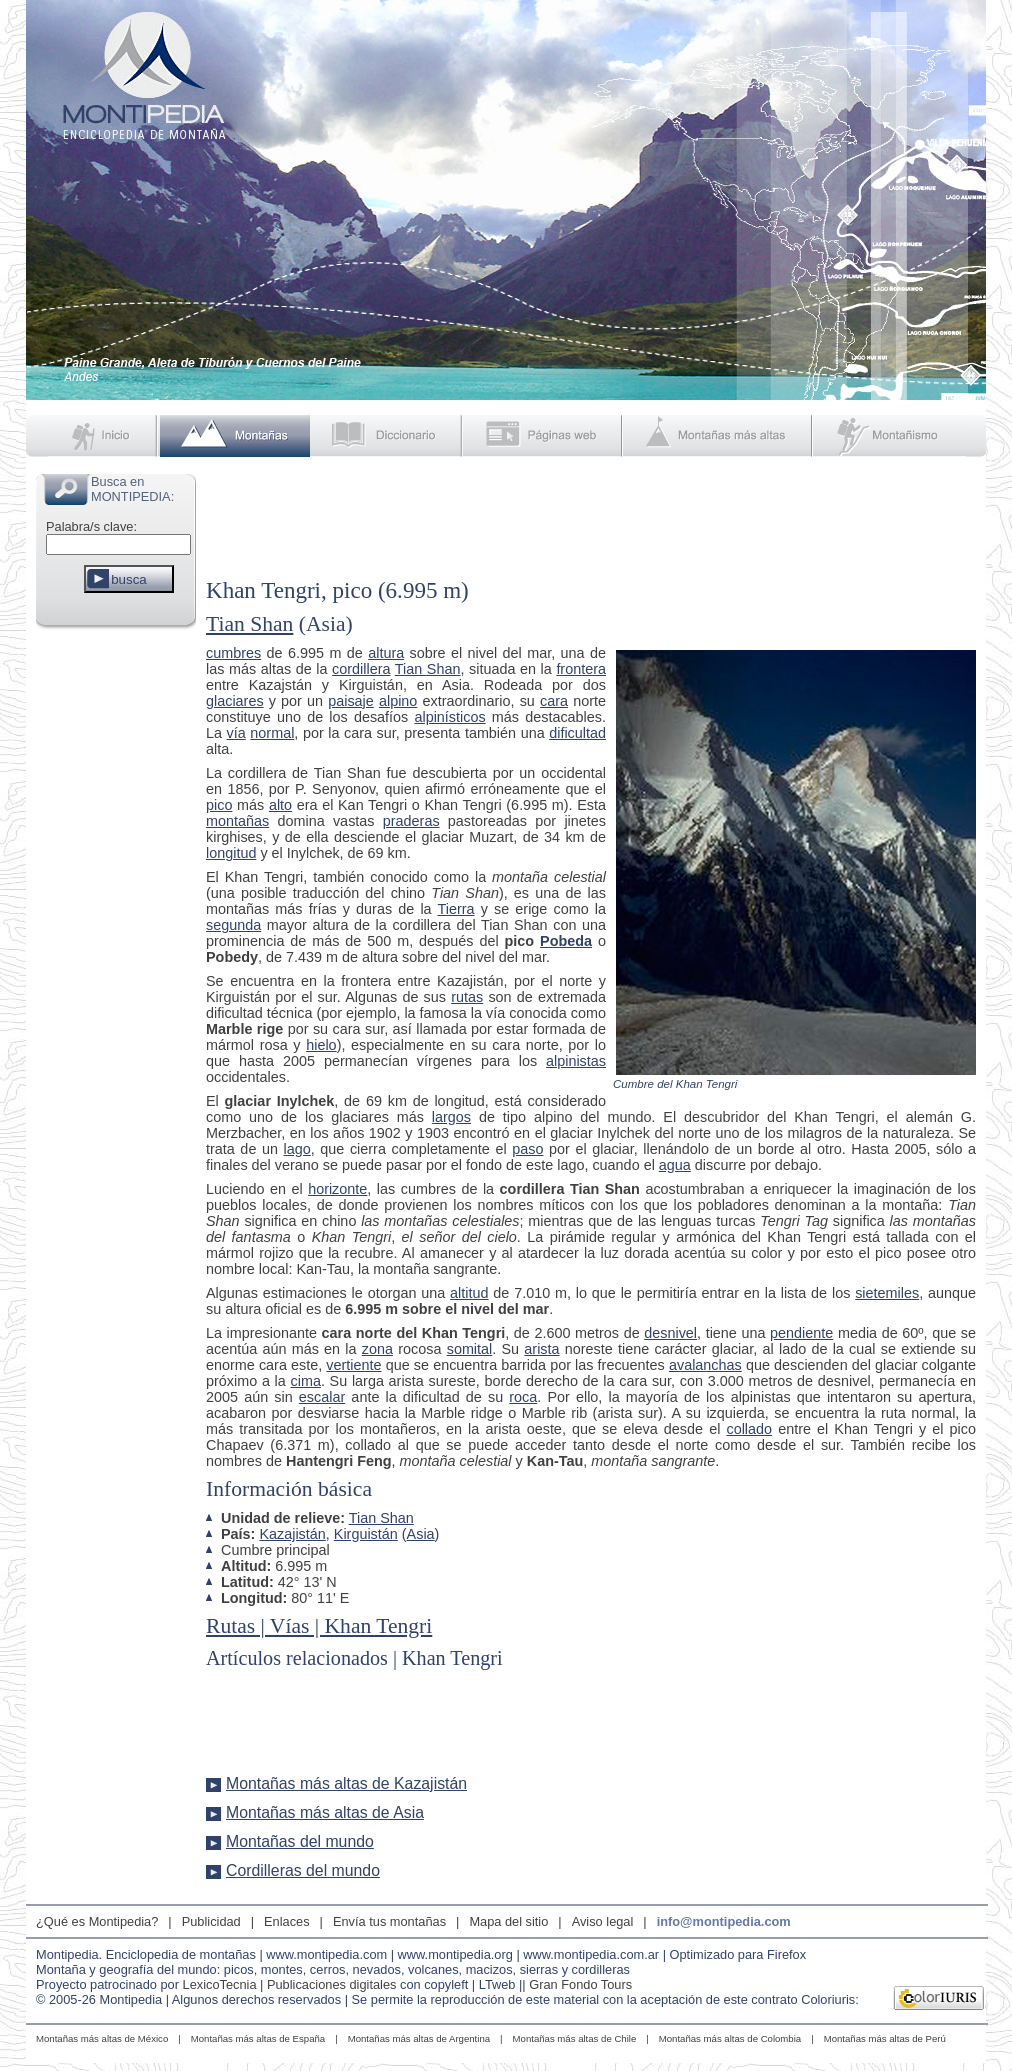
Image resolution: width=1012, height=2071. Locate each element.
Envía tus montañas (389, 1921)
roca (523, 1397)
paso (527, 1149)
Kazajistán (292, 1534)
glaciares (235, 701)
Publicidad (211, 1921)
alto (280, 805)
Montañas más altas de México (102, 2038)
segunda (233, 925)
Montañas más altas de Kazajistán (346, 1783)
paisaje (351, 701)
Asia (421, 1534)
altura (386, 653)
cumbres (233, 653)
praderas (411, 821)
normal (272, 733)
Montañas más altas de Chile (575, 2038)
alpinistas (576, 1061)
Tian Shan (249, 624)
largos (451, 1117)
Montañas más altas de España (258, 2038)
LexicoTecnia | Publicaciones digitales (290, 1984)
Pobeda (566, 941)
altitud (469, 1293)
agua (675, 1165)
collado (749, 1429)
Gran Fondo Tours (580, 1984)
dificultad (577, 733)
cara (554, 701)
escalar (322, 1397)
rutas (467, 997)
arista (541, 1349)
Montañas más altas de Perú (885, 2038)
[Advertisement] (116, 934)
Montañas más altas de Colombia (730, 2038)
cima (306, 1381)
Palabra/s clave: (91, 526)
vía (236, 733)
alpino (398, 701)
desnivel (670, 1333)
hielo (321, 1045)
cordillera (361, 669)
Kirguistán (366, 1534)
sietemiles (887, 1293)
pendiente (801, 1333)
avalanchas (705, 1365)
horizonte (337, 1189)
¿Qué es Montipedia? (97, 1921)
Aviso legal (603, 1921)
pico (219, 805)
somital (470, 1349)
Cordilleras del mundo (303, 1870)
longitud (231, 853)
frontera (581, 669)
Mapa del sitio (508, 1921)
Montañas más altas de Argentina (419, 2038)
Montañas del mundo (300, 1841)
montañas (237, 821)
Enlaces (287, 1921)
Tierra (455, 909)
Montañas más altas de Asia (325, 1812)
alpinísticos (449, 717)
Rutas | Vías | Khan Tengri (319, 1626)
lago (297, 1149)
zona (377, 1349)
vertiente (353, 1365)
